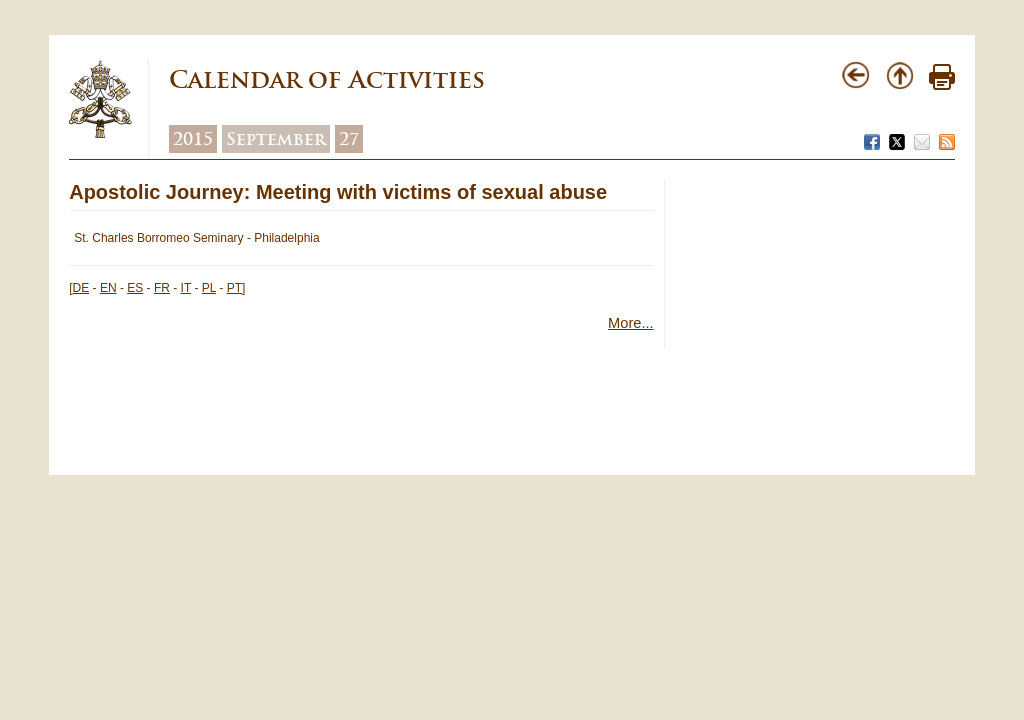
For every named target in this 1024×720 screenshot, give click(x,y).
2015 (193, 139)
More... (631, 323)
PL (209, 288)
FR (162, 288)
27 (349, 139)
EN (108, 288)
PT (234, 288)
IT (186, 288)
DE (81, 288)
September (276, 139)
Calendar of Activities (327, 79)
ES (135, 288)
